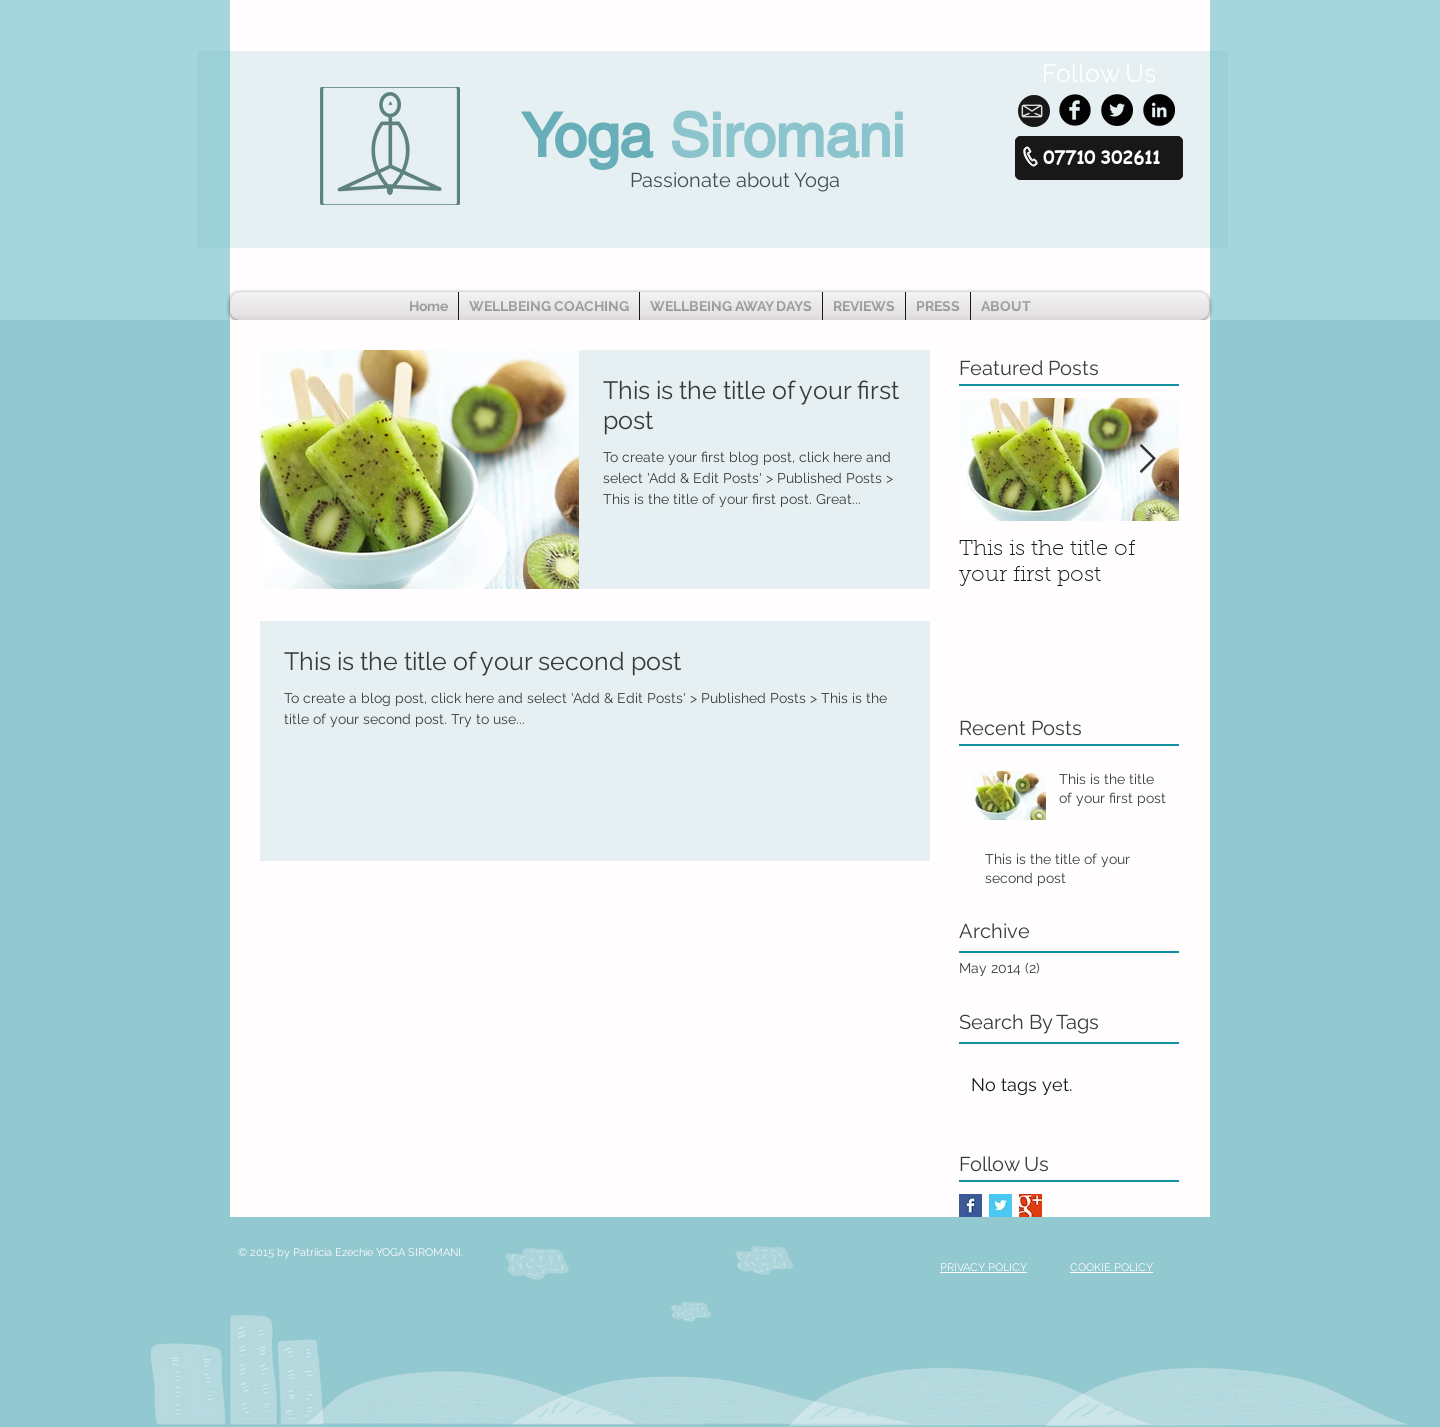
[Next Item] (1147, 459)
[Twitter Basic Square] (1000, 1205)
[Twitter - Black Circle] (1117, 110)
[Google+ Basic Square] (1030, 1205)
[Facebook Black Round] (1075, 110)
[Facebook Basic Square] (970, 1205)
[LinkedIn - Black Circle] (1159, 110)
